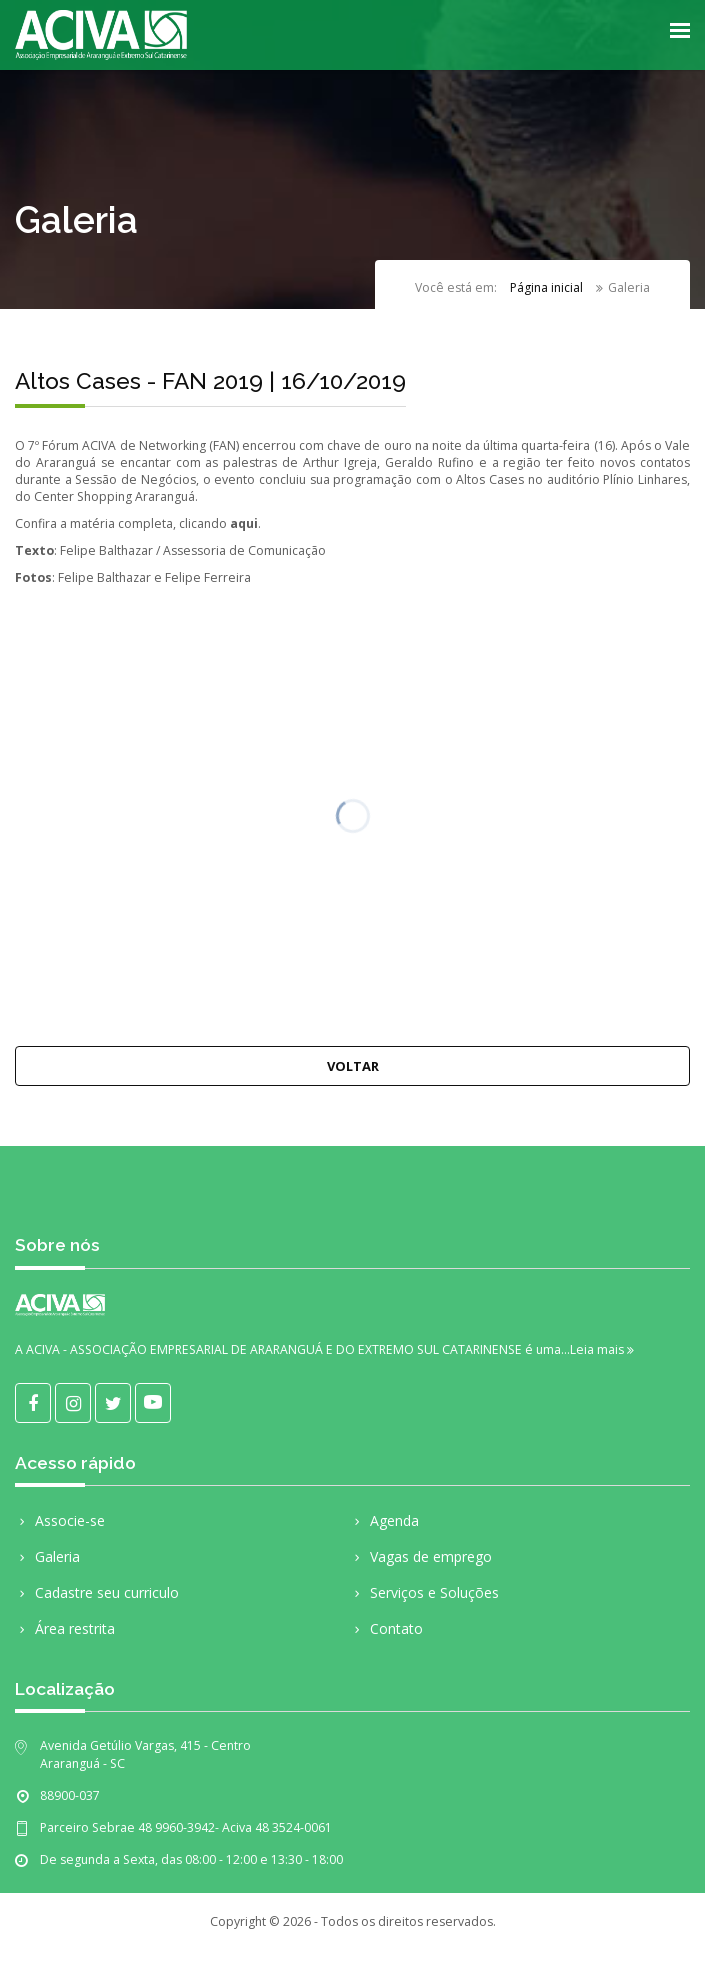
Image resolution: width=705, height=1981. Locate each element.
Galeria (47, 1557)
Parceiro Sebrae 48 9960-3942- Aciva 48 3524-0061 (186, 1827)
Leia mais (602, 1350)
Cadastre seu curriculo (97, 1593)
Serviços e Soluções (424, 1593)
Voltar (353, 1066)
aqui (244, 523)
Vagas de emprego (421, 1557)
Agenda (384, 1521)
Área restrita (65, 1629)
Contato (386, 1629)
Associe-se (60, 1521)
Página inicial (546, 288)
